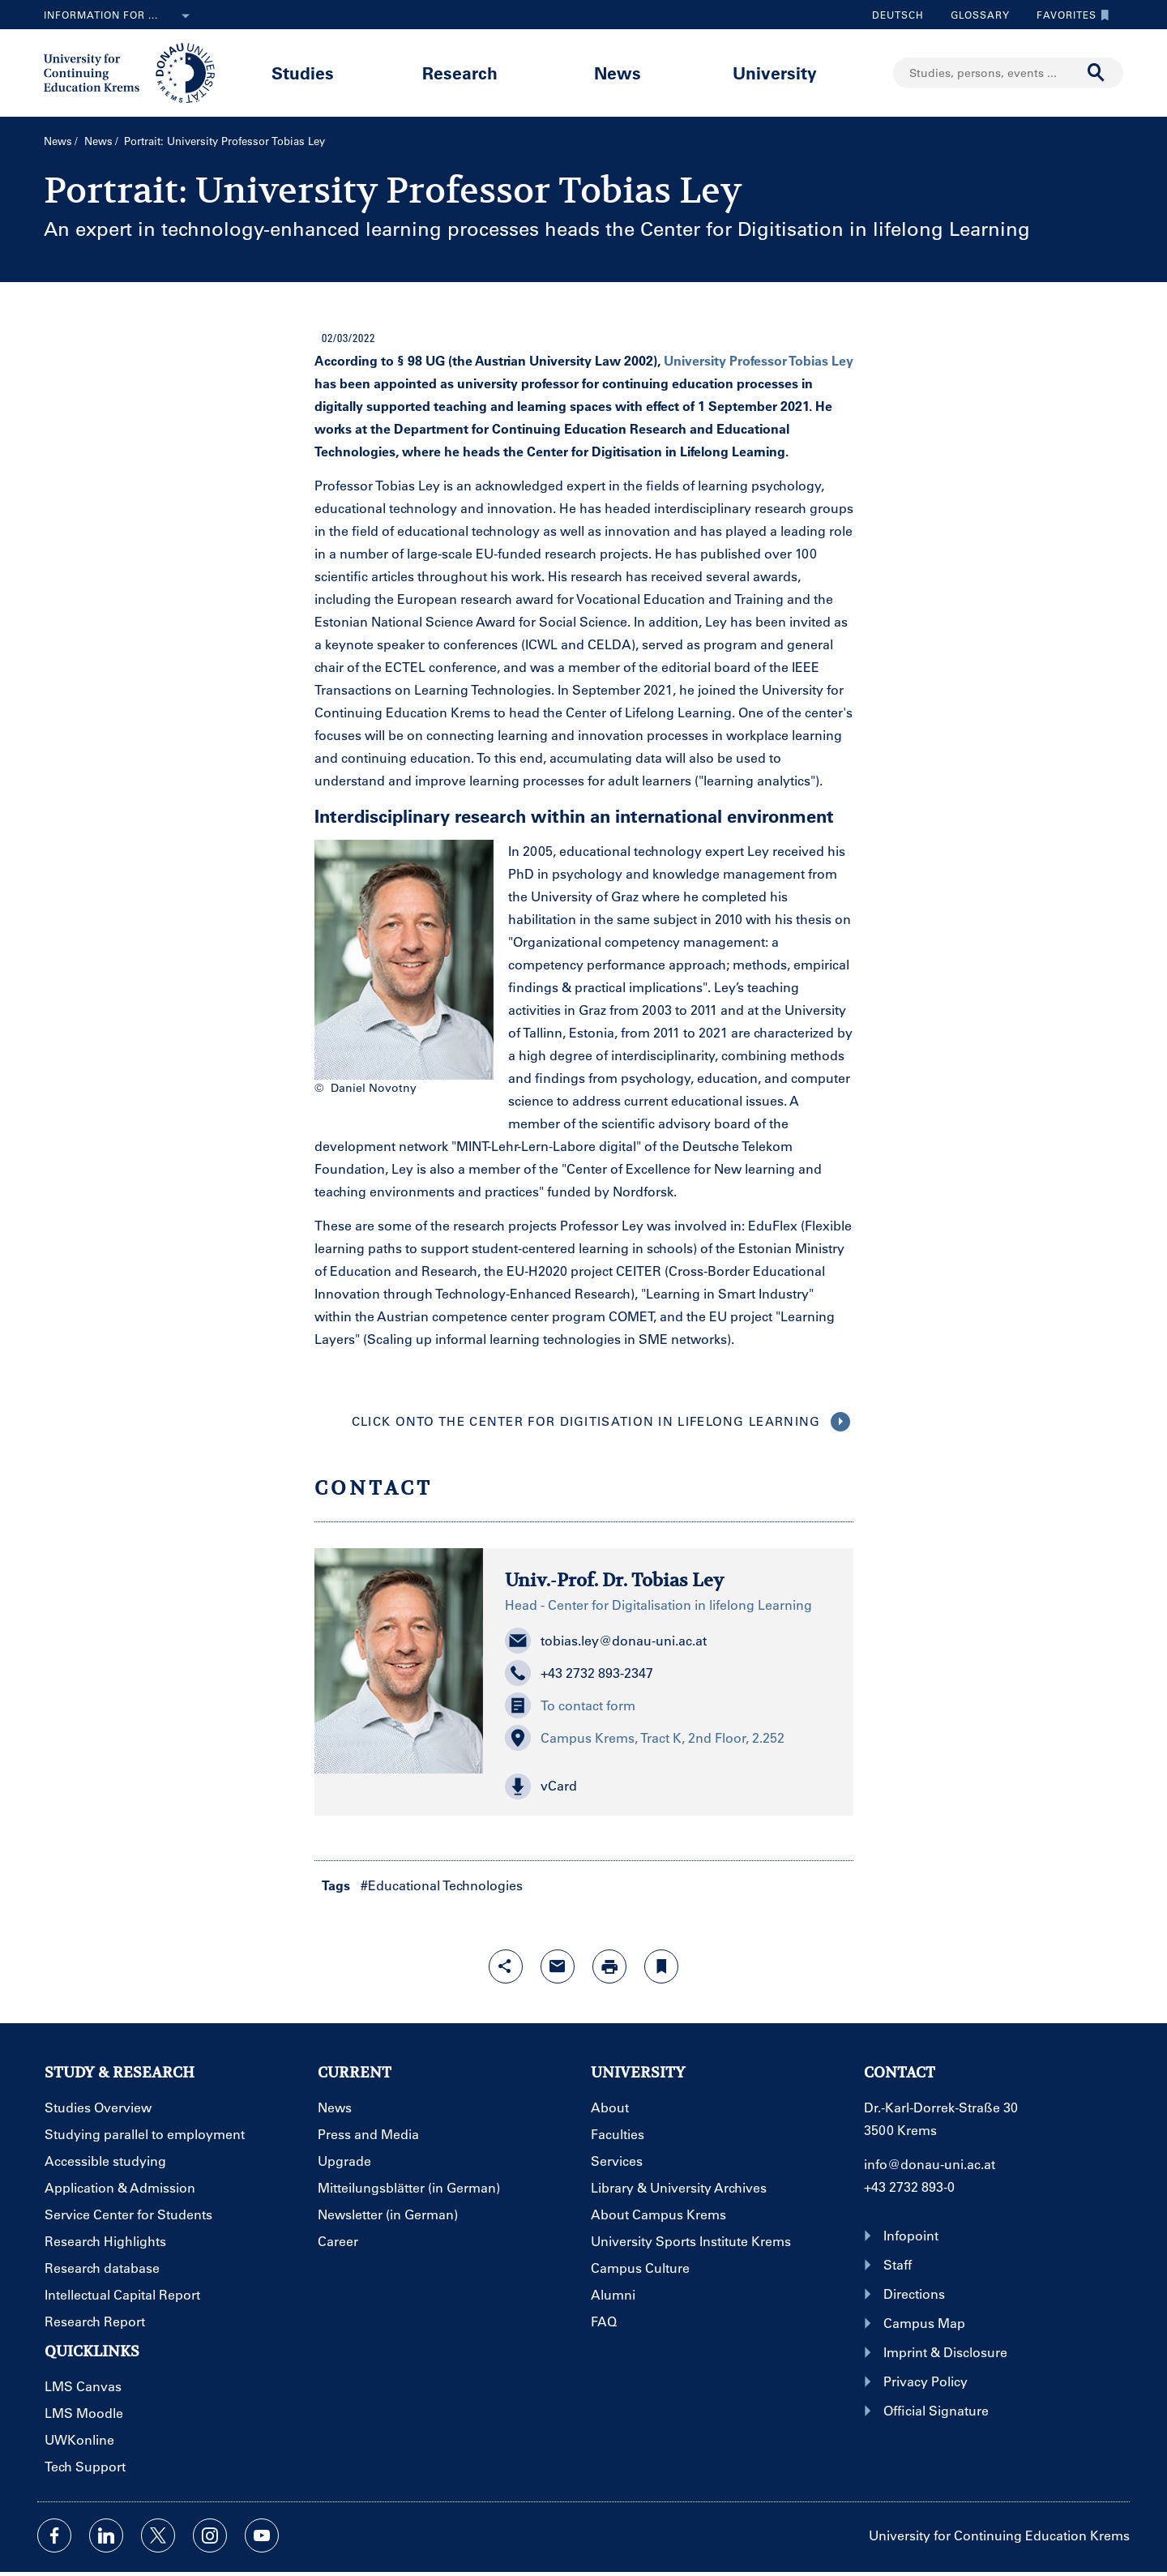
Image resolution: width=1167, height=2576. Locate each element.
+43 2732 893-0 (909, 2186)
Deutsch (898, 14)
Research (460, 72)
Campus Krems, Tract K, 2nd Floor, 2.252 (644, 1738)
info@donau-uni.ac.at (929, 2163)
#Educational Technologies (442, 1884)
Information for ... (120, 16)
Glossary (974, 14)
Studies (302, 72)
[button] (668, 1786)
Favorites (1069, 14)
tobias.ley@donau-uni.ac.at (606, 1641)
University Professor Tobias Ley (758, 360)
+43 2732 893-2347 (579, 1673)
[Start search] (1096, 73)
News (617, 72)
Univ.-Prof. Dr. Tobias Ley (614, 1579)
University (775, 72)
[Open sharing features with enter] (506, 1966)
